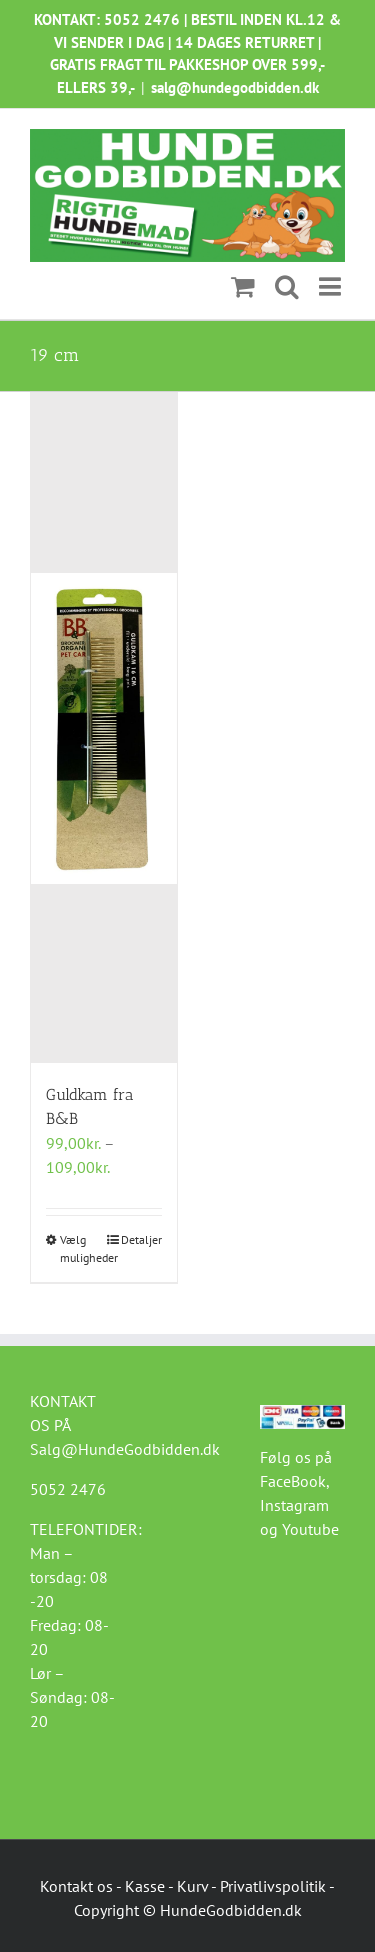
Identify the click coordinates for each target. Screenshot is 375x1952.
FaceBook (293, 1481)
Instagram (294, 1505)
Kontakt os (76, 1886)
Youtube (310, 1529)
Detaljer (141, 1239)
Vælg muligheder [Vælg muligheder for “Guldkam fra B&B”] (81, 1248)
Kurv (192, 1886)
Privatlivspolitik (273, 1886)
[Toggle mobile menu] (332, 287)
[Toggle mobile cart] (243, 287)
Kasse (145, 1886)
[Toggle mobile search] (287, 287)
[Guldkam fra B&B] (104, 727)
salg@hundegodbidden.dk (235, 87)
